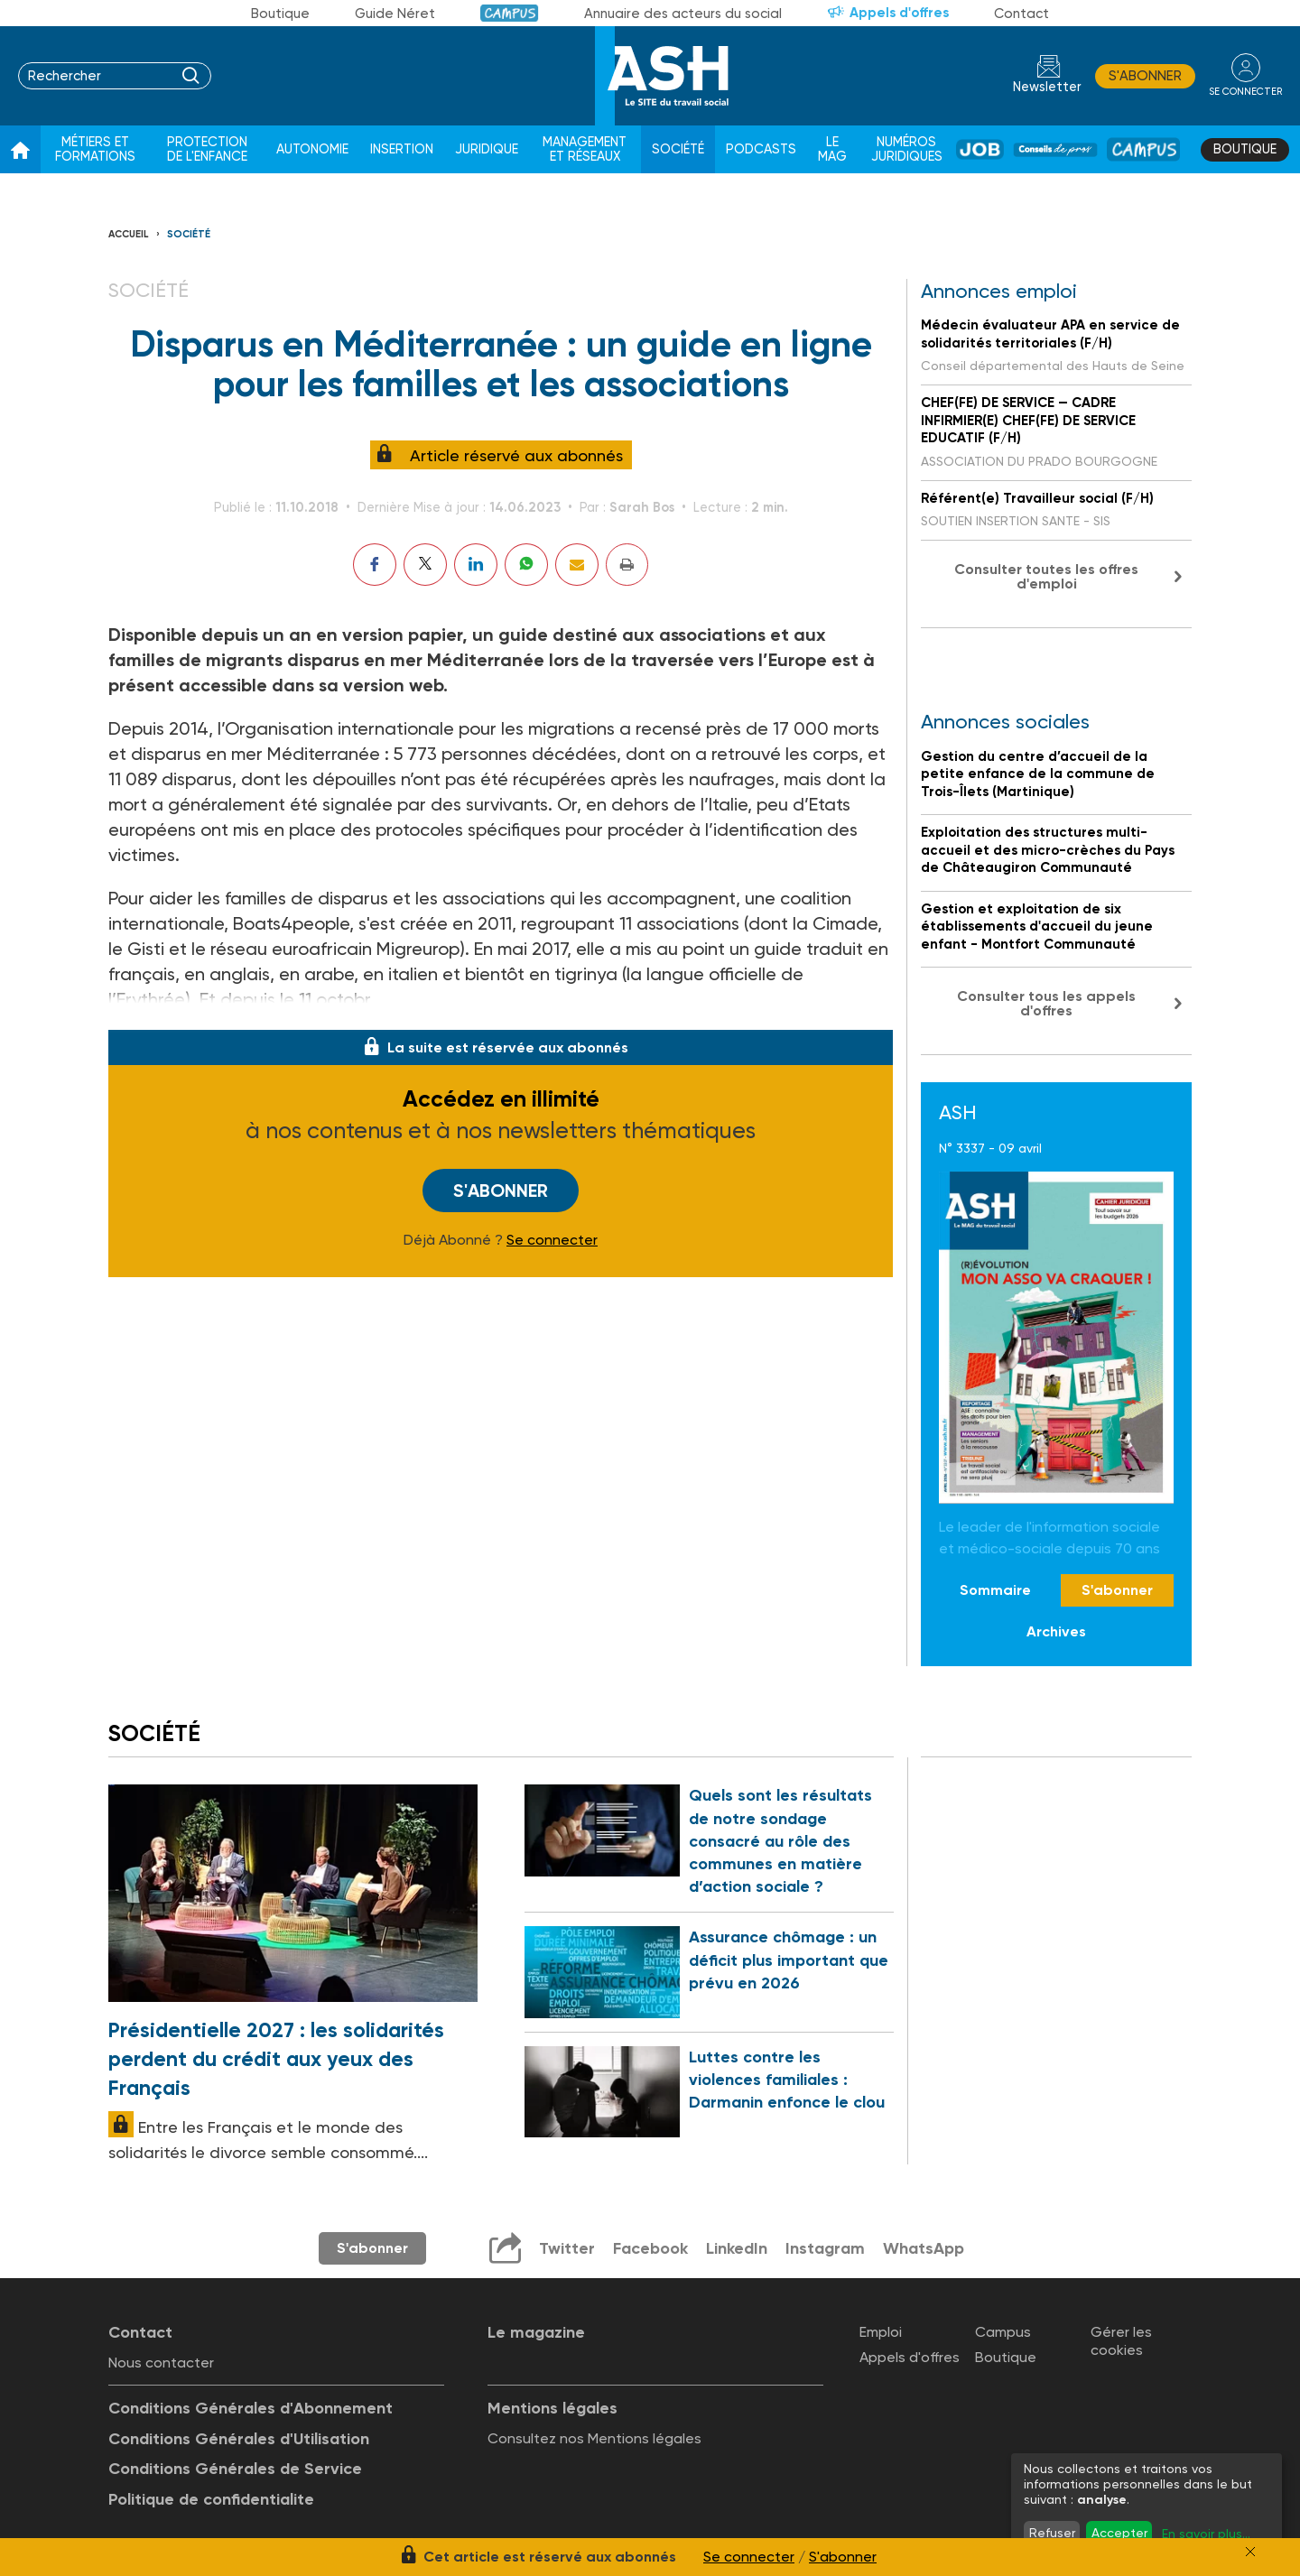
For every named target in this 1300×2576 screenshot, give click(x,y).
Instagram (825, 2248)
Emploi (880, 2331)
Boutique (280, 13)
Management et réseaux (585, 149)
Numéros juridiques (906, 149)
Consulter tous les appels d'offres (1046, 1003)
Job (980, 149)
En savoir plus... (1206, 2533)
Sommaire (995, 1589)
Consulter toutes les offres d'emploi (1046, 576)
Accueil (128, 234)
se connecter (1245, 91)
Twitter (567, 2248)
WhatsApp (923, 2248)
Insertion (401, 149)
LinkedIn (736, 2248)
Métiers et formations (95, 149)
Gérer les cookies (1121, 2340)
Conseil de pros (1055, 149)
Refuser (1052, 2532)
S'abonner (1145, 76)
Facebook (650, 2248)
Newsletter (1047, 87)
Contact (1021, 13)
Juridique (486, 149)
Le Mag (832, 149)
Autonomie (312, 149)
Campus (509, 13)
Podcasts (761, 149)
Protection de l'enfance (207, 149)
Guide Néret (395, 13)
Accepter (1119, 2532)
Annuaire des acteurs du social (683, 13)
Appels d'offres (899, 13)
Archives (1056, 1631)
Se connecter (552, 1240)
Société (678, 149)
